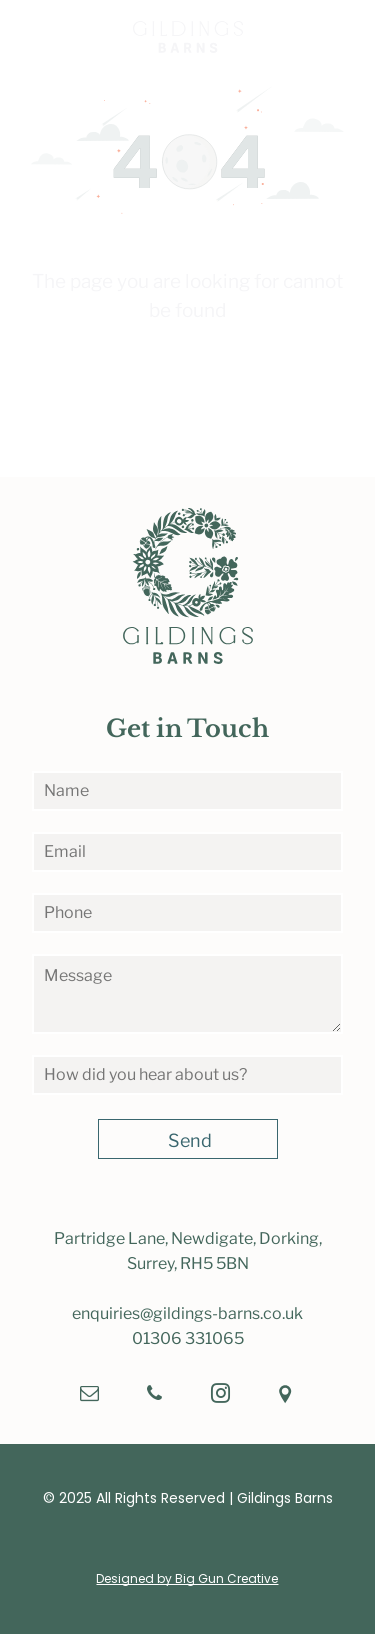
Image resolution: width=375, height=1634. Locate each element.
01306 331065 (188, 1338)
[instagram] (220, 1396)
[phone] (155, 1396)
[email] (90, 1396)
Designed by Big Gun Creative (187, 1578)
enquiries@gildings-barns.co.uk (187, 1313)
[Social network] (285, 1396)
